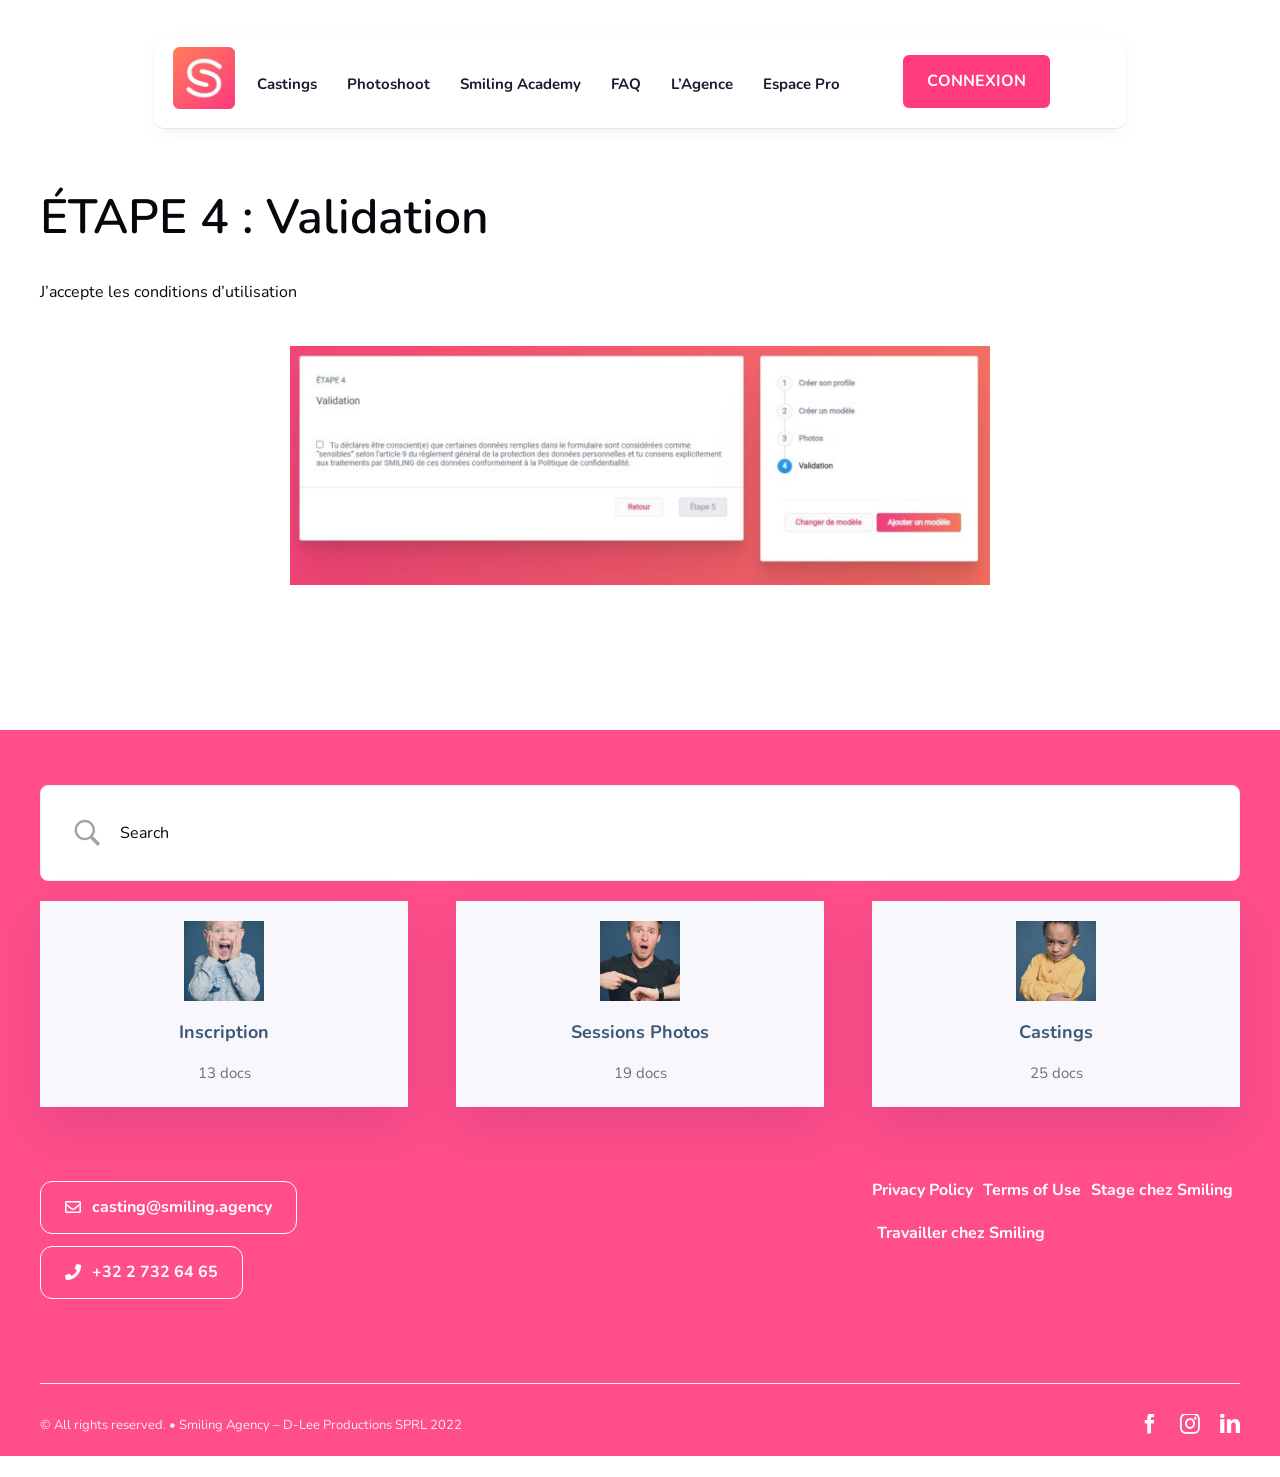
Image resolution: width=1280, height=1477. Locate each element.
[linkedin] (1230, 1424)
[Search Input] (665, 833)
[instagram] (1190, 1424)
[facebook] (1150, 1424)
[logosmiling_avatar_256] (204, 55)
